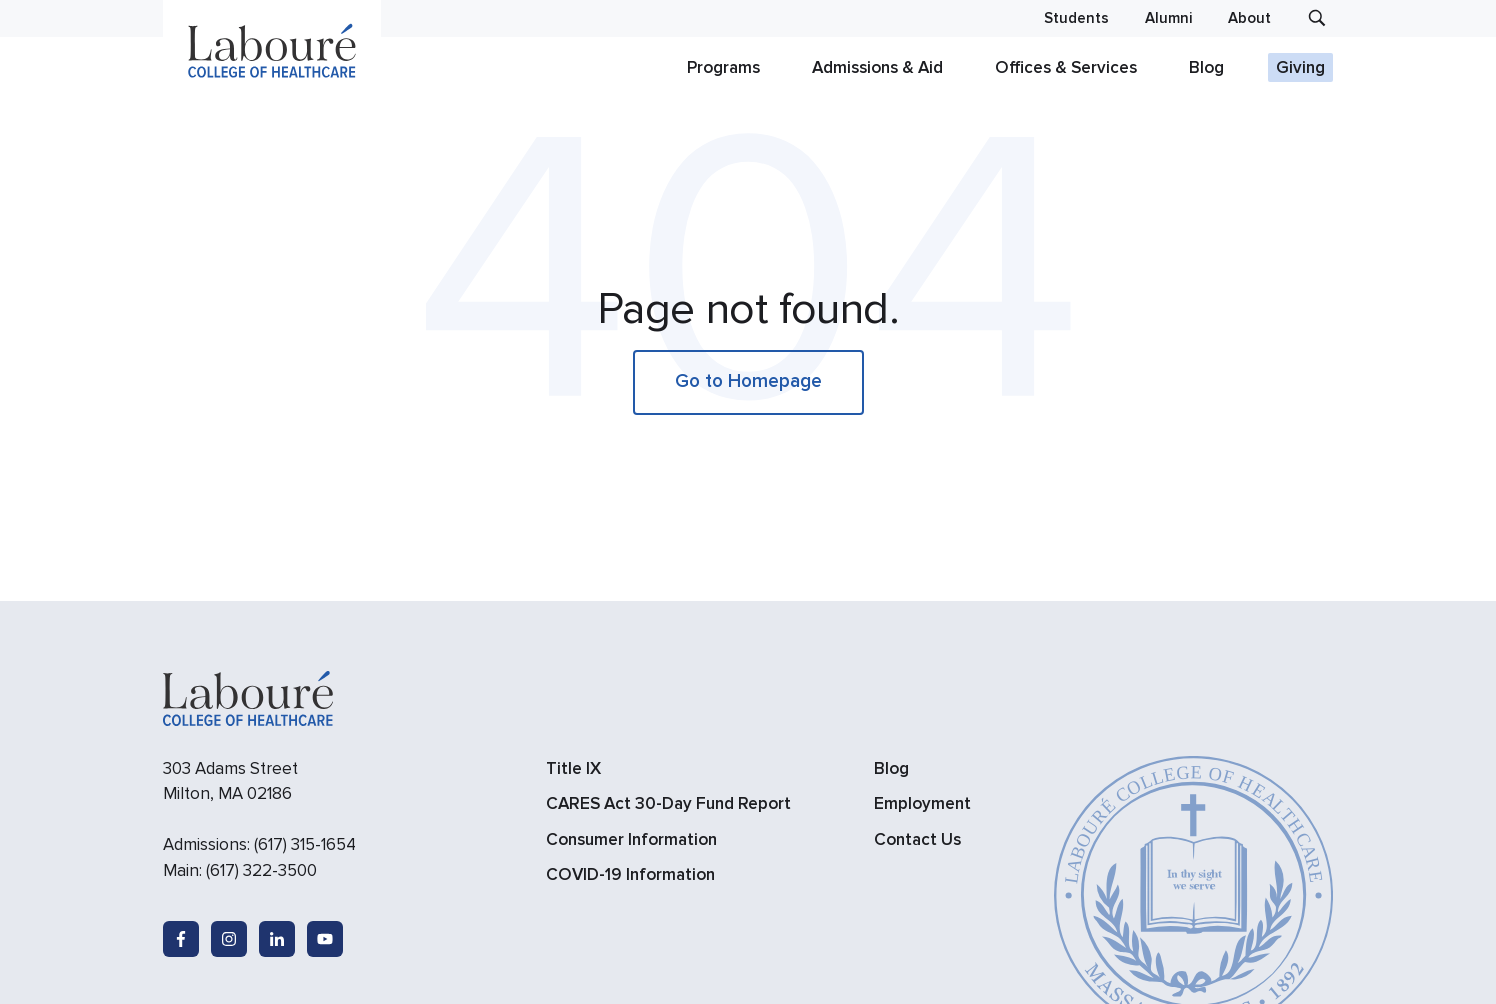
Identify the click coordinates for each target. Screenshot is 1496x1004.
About (1249, 18)
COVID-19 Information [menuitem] (630, 874)
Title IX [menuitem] (573, 768)
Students (1076, 18)
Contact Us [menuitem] (917, 839)
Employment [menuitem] (922, 803)
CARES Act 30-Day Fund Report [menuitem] (668, 803)
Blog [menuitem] (891, 768)
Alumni (1168, 18)
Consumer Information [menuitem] (631, 839)
